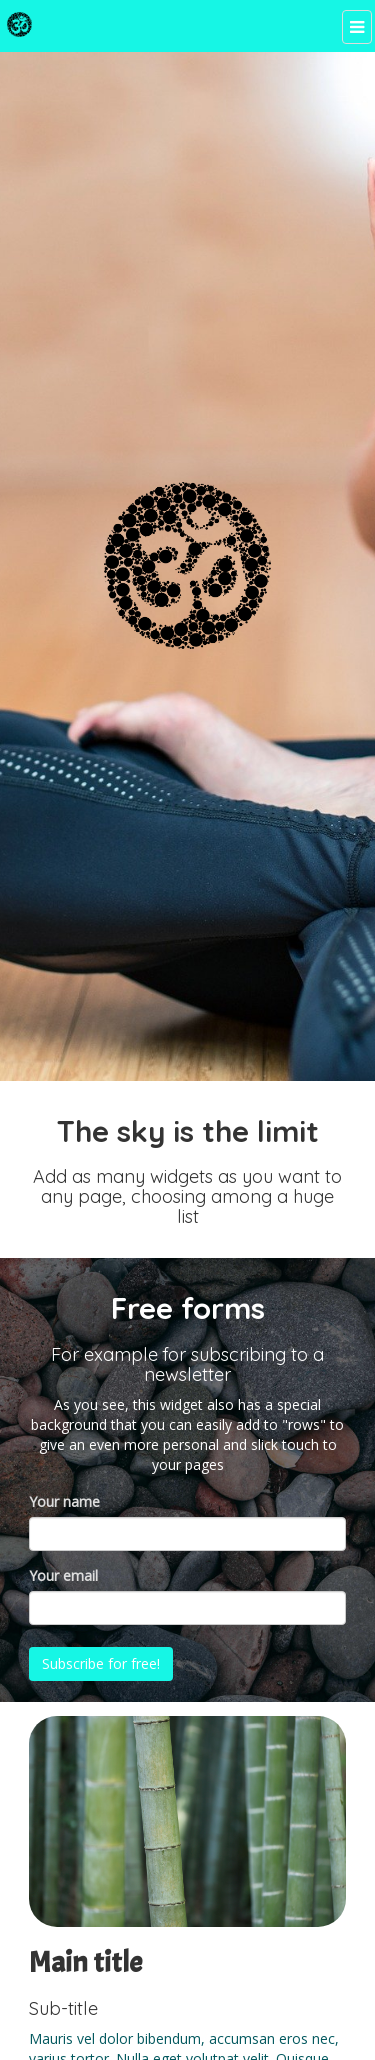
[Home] (19, 24)
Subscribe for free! (102, 1663)
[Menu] (356, 27)
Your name (64, 1501)
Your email (63, 1575)
